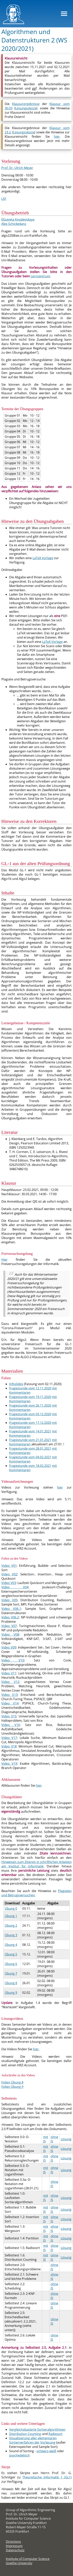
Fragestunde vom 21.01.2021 (30, 1440)
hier (57, 136)
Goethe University (19, 2563)
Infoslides (16, 1384)
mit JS (45, 2139)
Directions (13, 2541)
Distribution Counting (25, 2434)
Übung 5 (11, 1954)
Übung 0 (11, 1908)
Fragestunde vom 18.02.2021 (30, 1466)
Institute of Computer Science (27, 2559)
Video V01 (9, 1565)
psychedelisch (19, 2455)
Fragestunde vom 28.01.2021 (30, 1448)
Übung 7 (11, 1973)
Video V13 (9, 1695)
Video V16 (10, 1725)
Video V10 (12, 1660)
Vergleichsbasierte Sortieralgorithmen (37, 2429)
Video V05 (9, 1600)
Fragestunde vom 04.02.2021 (30, 1457)
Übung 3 (11, 1935)
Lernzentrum (40, 276)
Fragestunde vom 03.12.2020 (30, 1414)
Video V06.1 (11, 1609)
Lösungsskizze (25, 108)
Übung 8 (11, 1983)
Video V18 (9, 1746)
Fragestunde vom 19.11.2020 (30, 1397)
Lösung (66, 2139)
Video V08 (10, 1634)
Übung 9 (11, 1992)
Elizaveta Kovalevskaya (17, 219)
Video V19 (9, 1763)
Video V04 (14, 1587)
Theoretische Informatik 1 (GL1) (47, 2477)
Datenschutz (15, 2550)
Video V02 (9, 1574)
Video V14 (9, 1703)
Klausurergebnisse (26, 104)
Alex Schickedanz (13, 224)
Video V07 (9, 1626)
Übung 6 (11, 1964)
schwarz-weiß (46, 2451)
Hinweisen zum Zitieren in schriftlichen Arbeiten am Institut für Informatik (36, 1864)
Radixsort (55, 2434)
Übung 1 (11, 1916)
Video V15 (9, 1716)
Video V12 (10, 1682)
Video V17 (9, 1738)
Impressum (14, 2546)
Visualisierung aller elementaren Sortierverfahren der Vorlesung (33, 2440)
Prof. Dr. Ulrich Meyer (17, 168)
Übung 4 (11, 1945)
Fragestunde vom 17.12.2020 (30, 1423)
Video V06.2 (10, 1617)
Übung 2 (11, 1925)
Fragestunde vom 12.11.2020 (30, 1388)
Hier (4, 1259)
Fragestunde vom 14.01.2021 (30, 1431)
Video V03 (8, 1583)
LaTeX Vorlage (43, 558)
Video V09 (8, 1647)
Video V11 (8, 1673)
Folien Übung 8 (12, 2082)
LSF (3, 199)
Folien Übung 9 (12, 2087)
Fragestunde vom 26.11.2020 (30, 1405)
